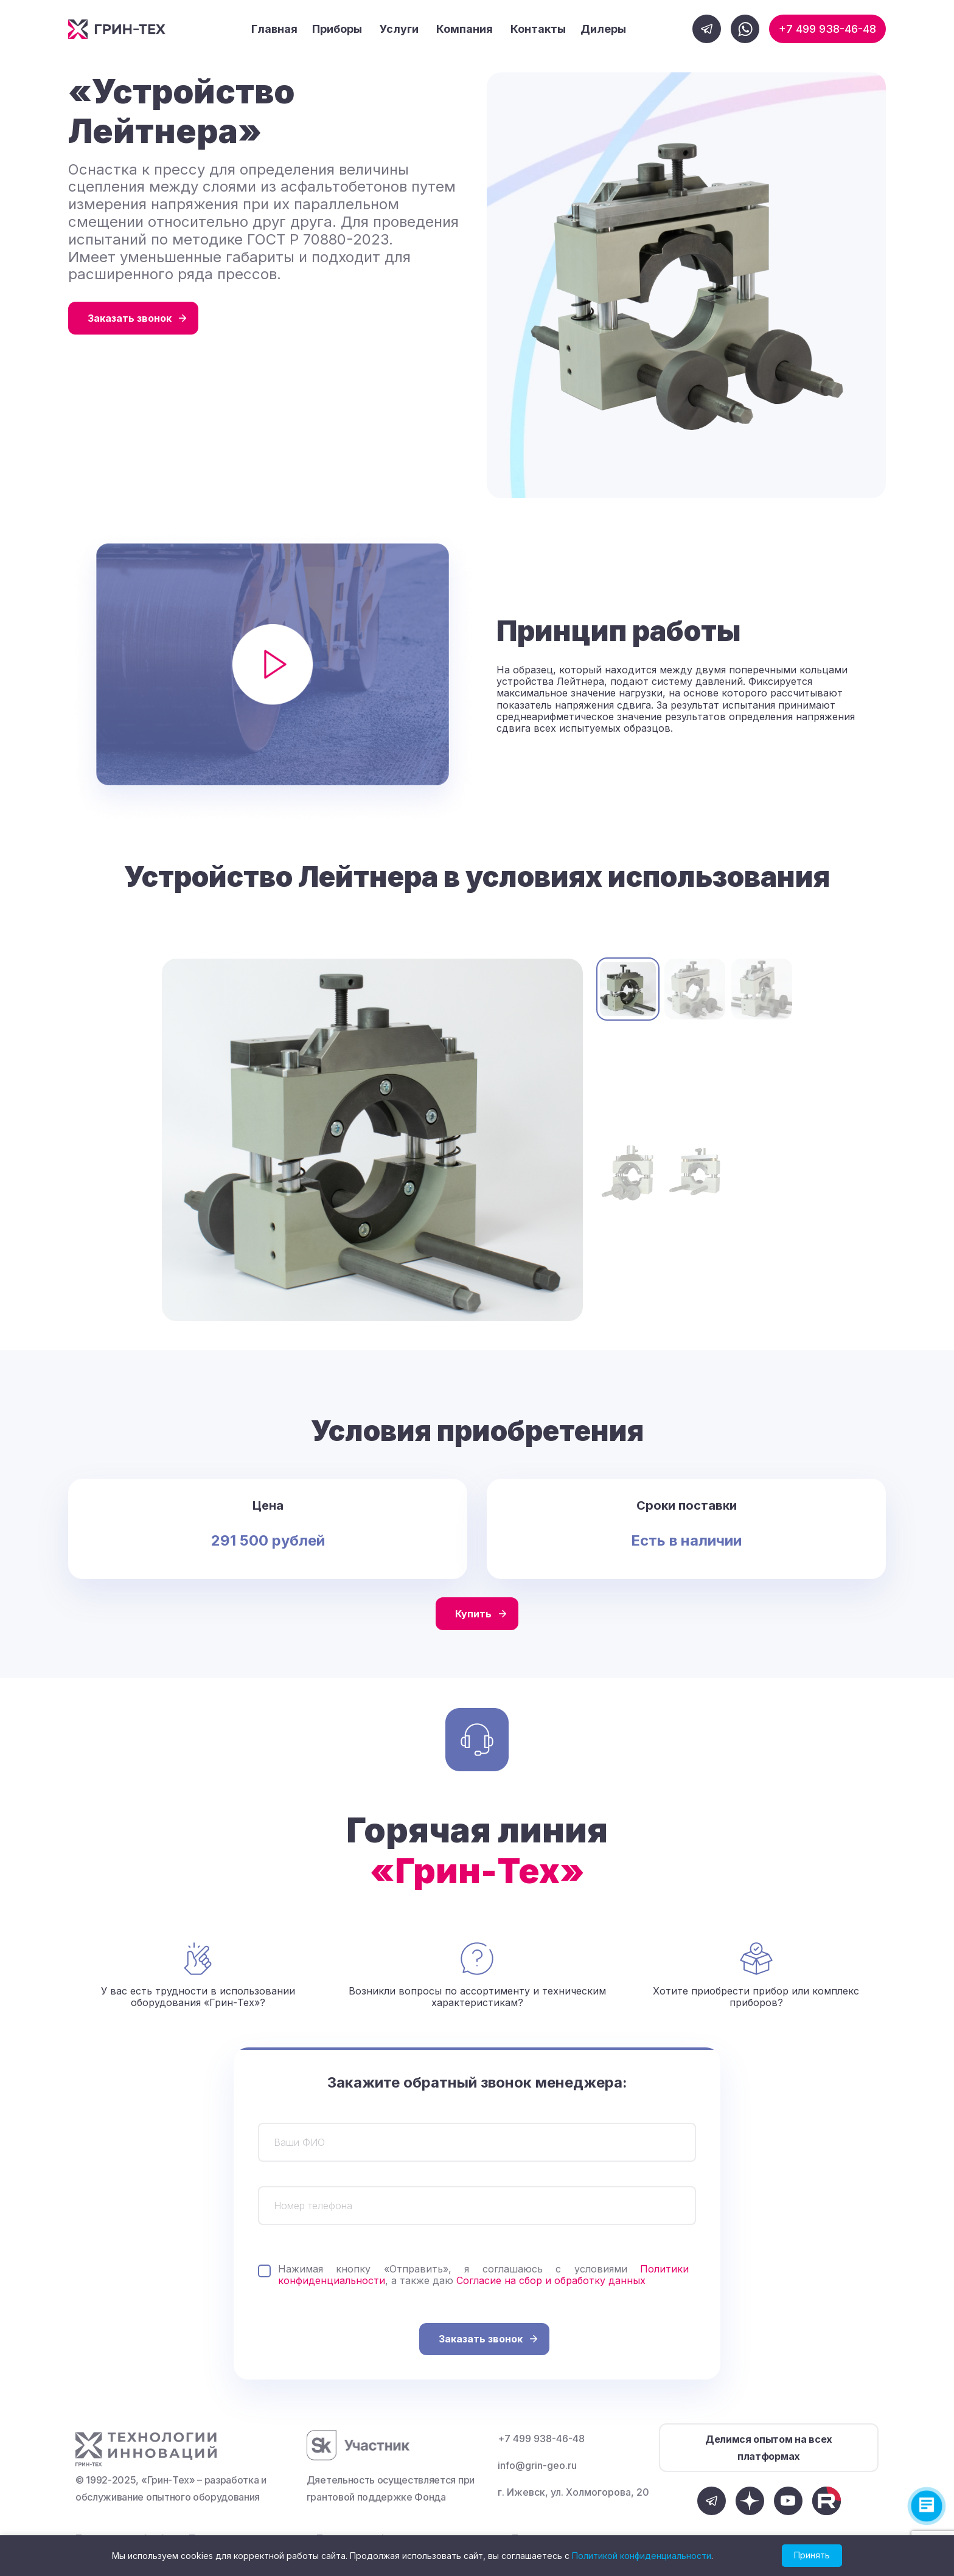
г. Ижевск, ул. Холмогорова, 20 (573, 2492)
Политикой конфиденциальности (641, 2555)
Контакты (538, 29)
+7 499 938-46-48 (827, 29)
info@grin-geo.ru (537, 2465)
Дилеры (603, 29)
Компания (464, 29)
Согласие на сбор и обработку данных (551, 2280)
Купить (473, 1614)
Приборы (337, 29)
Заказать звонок (130, 318)
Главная (274, 29)
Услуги (399, 29)
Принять (812, 2555)
